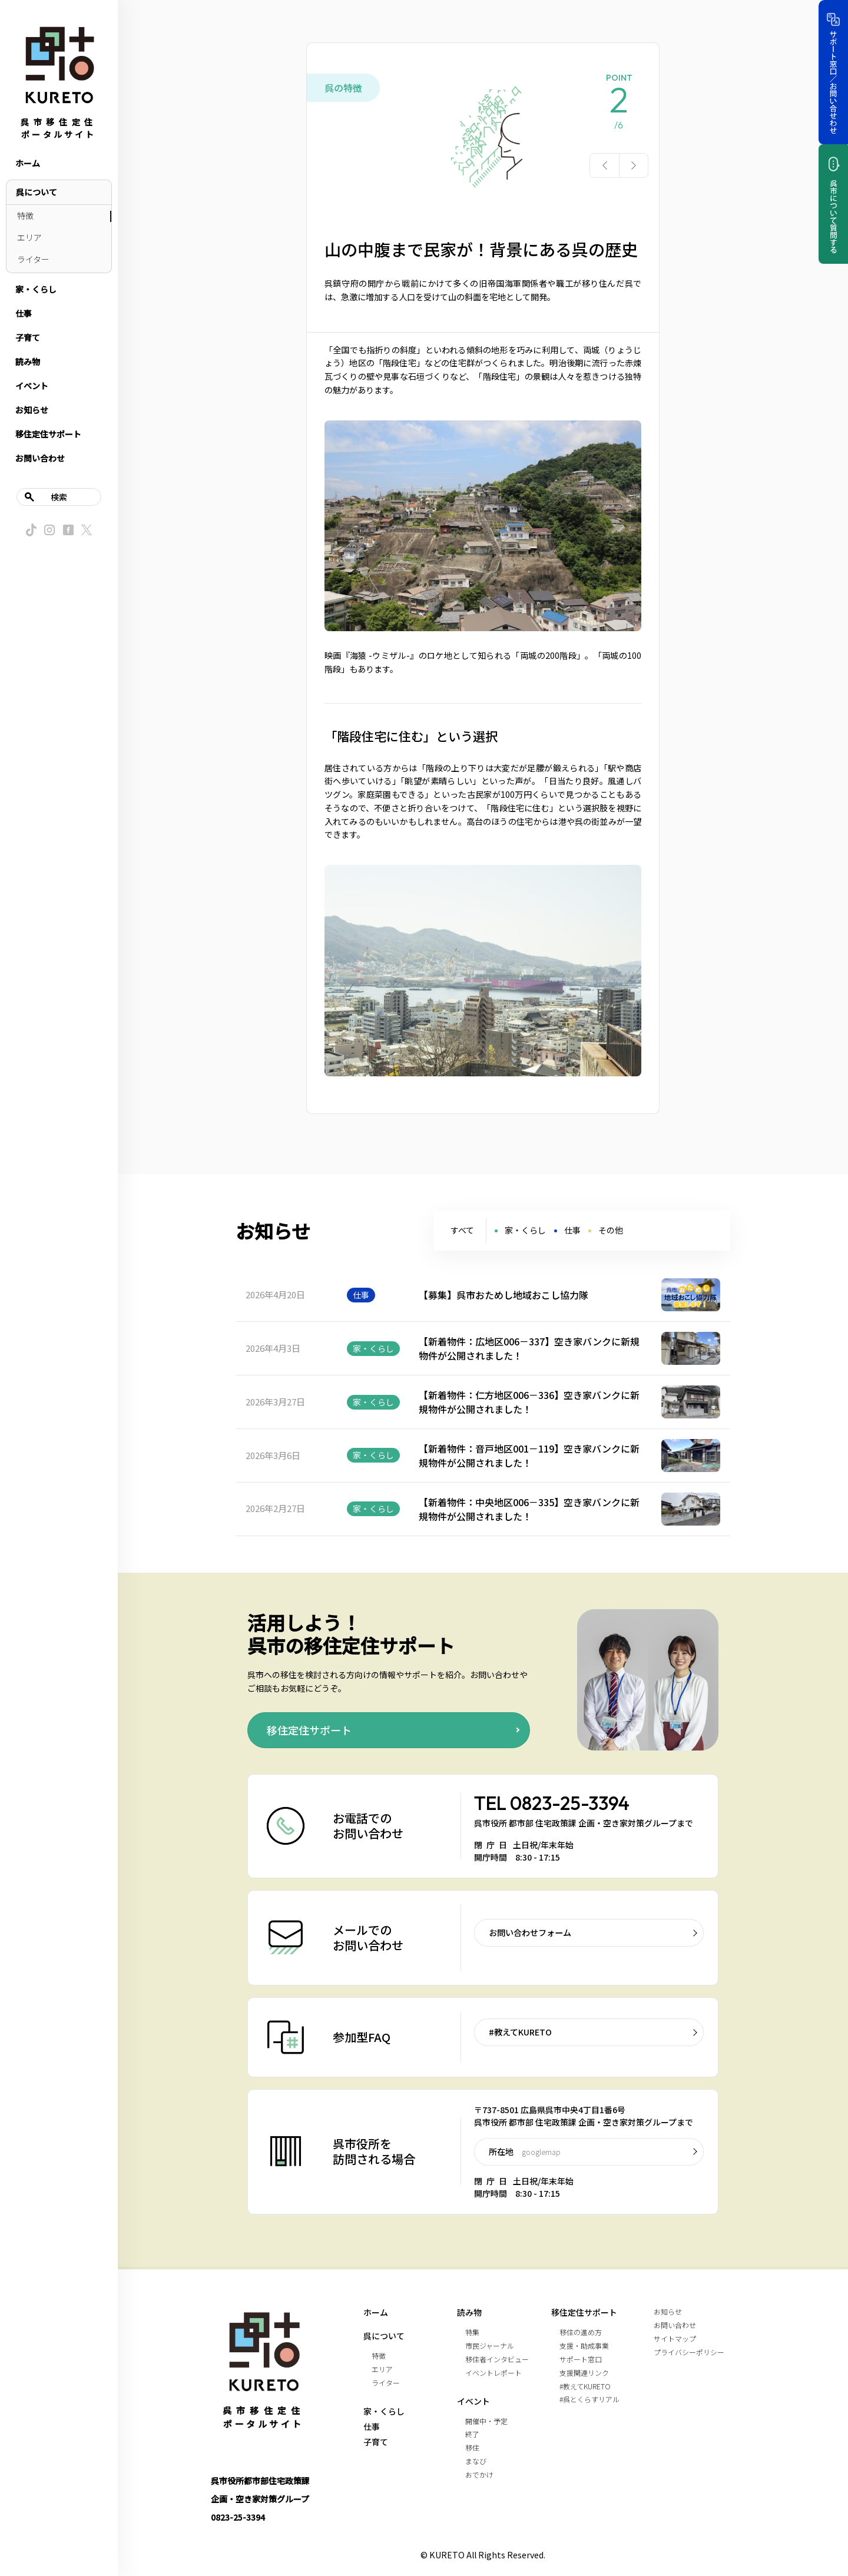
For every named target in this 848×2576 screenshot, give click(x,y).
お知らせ (31, 410)
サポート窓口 (580, 2359)
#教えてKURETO (520, 2032)
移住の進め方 (580, 2332)
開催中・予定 (486, 2421)
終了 (472, 2434)
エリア (29, 237)
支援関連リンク (584, 2373)
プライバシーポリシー (689, 2352)
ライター (33, 259)
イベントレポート (493, 2373)
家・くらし (36, 289)
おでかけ (479, 2474)
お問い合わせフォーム (530, 1932)
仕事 (23, 313)
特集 (472, 2332)
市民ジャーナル (489, 2345)
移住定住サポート (48, 434)
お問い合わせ (40, 458)
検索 (59, 497)
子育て (27, 337)
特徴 (25, 215)
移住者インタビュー (497, 2359)
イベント (31, 386)
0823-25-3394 (570, 1803)
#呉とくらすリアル (589, 2399)
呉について (36, 192)
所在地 (525, 2151)
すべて (462, 1230)
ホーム (27, 163)
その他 (610, 1230)
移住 (472, 2447)
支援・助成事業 (584, 2345)
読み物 (27, 361)
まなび (475, 2461)
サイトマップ (675, 2338)
